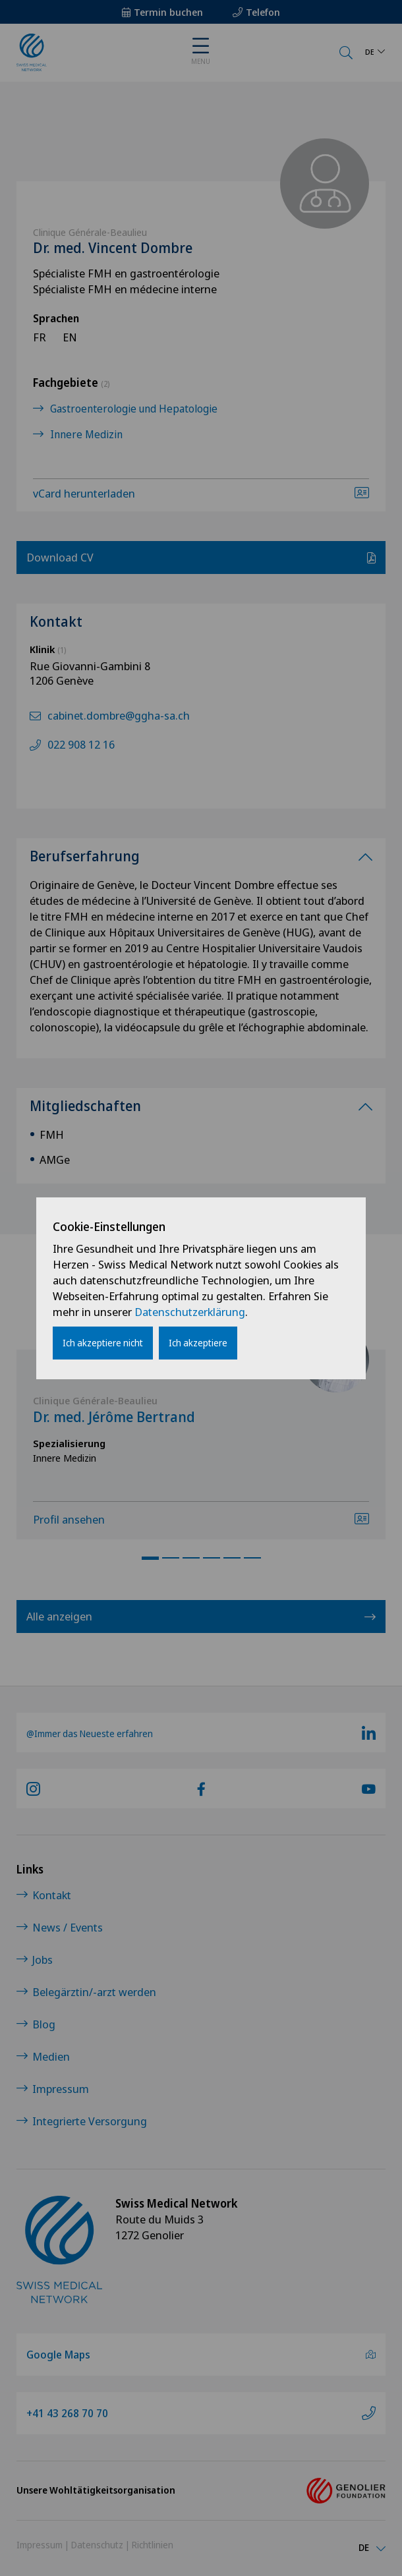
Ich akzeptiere (198, 1342)
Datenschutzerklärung (189, 1311)
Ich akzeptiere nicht (103, 1342)
